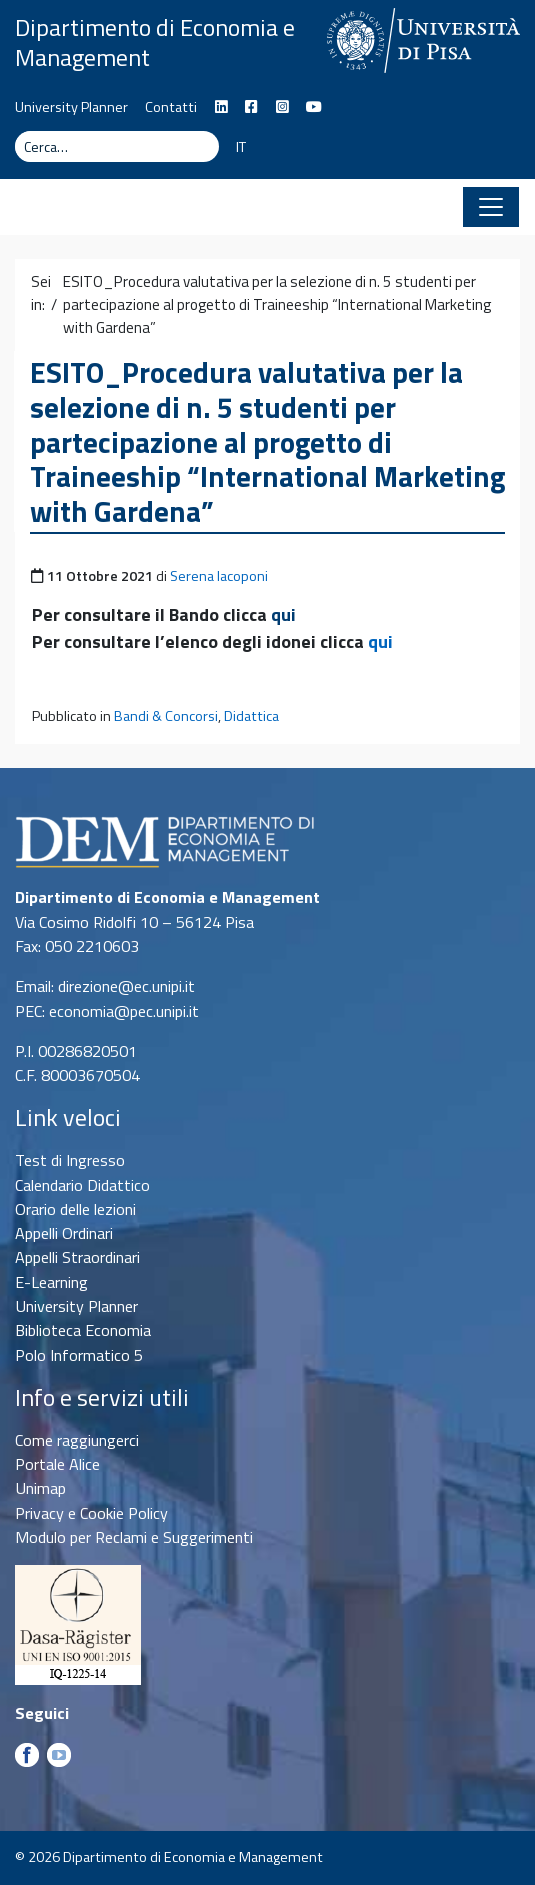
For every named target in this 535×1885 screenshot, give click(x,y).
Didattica (251, 716)
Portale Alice (57, 1464)
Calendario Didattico (82, 1185)
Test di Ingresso (70, 1160)
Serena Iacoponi (219, 576)
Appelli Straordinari (77, 1257)
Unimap (40, 1488)
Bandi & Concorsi (166, 716)
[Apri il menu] (491, 207)
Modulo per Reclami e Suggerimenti (134, 1537)
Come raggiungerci (77, 1440)
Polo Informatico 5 (79, 1355)
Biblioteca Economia (83, 1330)
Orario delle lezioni (75, 1209)
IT (241, 147)
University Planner (71, 107)
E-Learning (51, 1282)
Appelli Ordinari (64, 1233)
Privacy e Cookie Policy (91, 1513)
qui (283, 614)
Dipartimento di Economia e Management (155, 42)
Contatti (171, 107)
